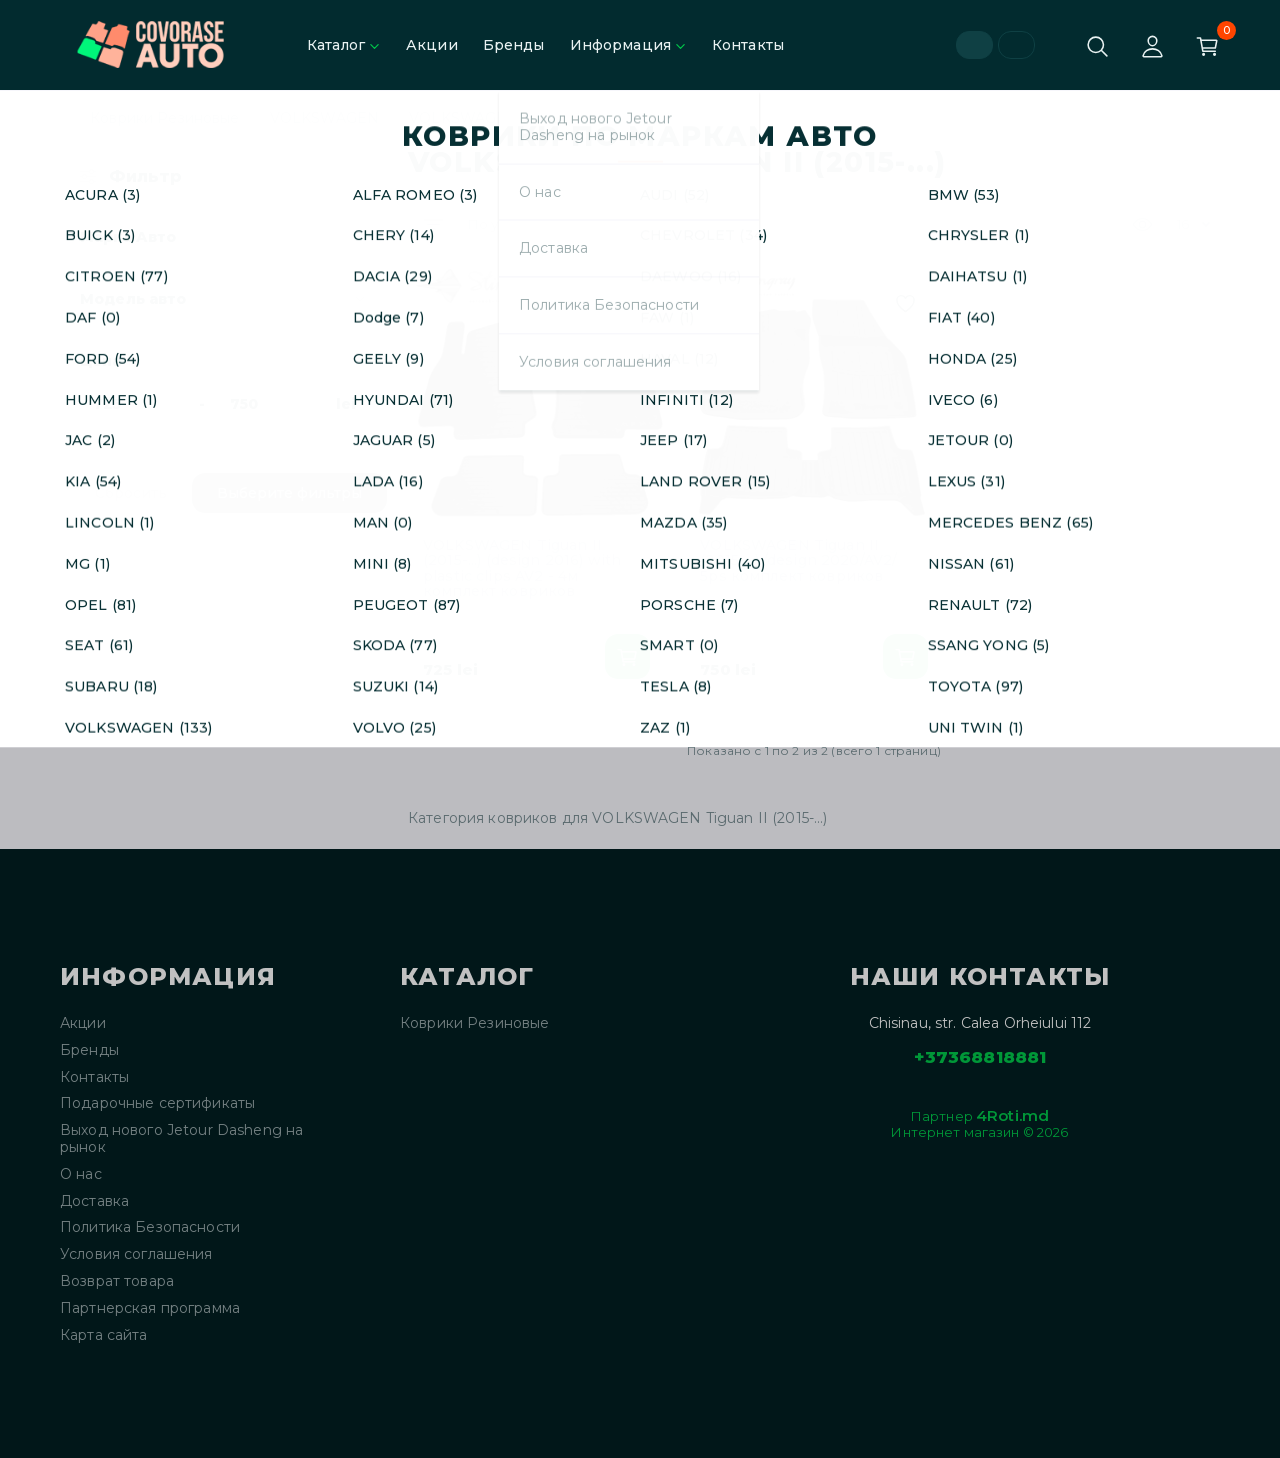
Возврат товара (117, 1281)
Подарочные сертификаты (157, 1103)
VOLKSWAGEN (324, 118)
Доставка (94, 1201)
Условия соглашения (136, 1254)
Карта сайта (104, 1335)
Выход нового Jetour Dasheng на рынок (181, 1139)
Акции (432, 45)
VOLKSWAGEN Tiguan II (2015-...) (526, 118)
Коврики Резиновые (164, 118)
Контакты (748, 45)
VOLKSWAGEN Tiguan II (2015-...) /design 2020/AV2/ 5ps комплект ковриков (798, 561)
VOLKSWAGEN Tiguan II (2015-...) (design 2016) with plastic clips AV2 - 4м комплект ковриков (522, 569)
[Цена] (133, 404)
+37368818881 (980, 1057)
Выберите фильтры (289, 493)
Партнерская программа (150, 1308)
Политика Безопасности (150, 1227)
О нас (81, 1174)
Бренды (514, 45)
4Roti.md (1012, 1115)
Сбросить (131, 493)
